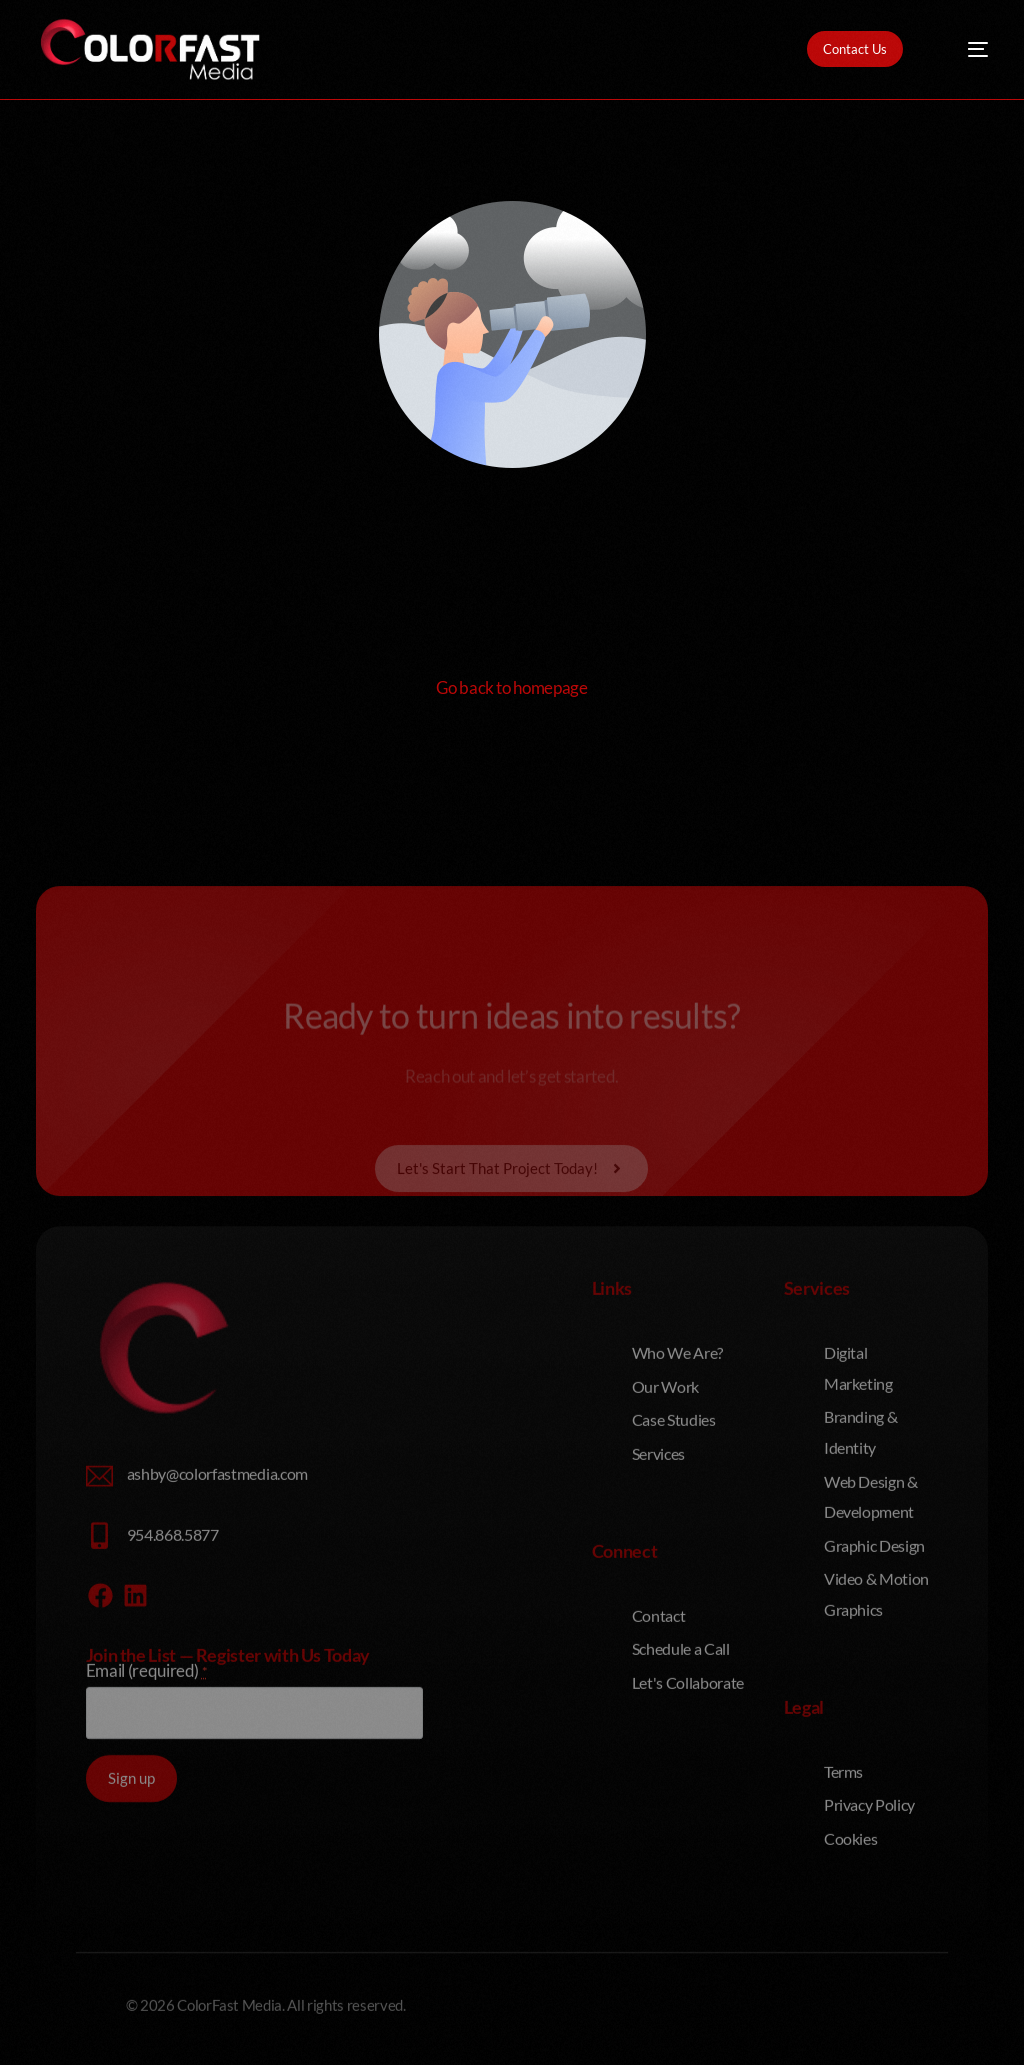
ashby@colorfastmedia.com (217, 1637)
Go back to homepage (512, 687)
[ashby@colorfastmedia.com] (99, 1640)
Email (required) (147, 1835)
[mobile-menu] (964, 49)
